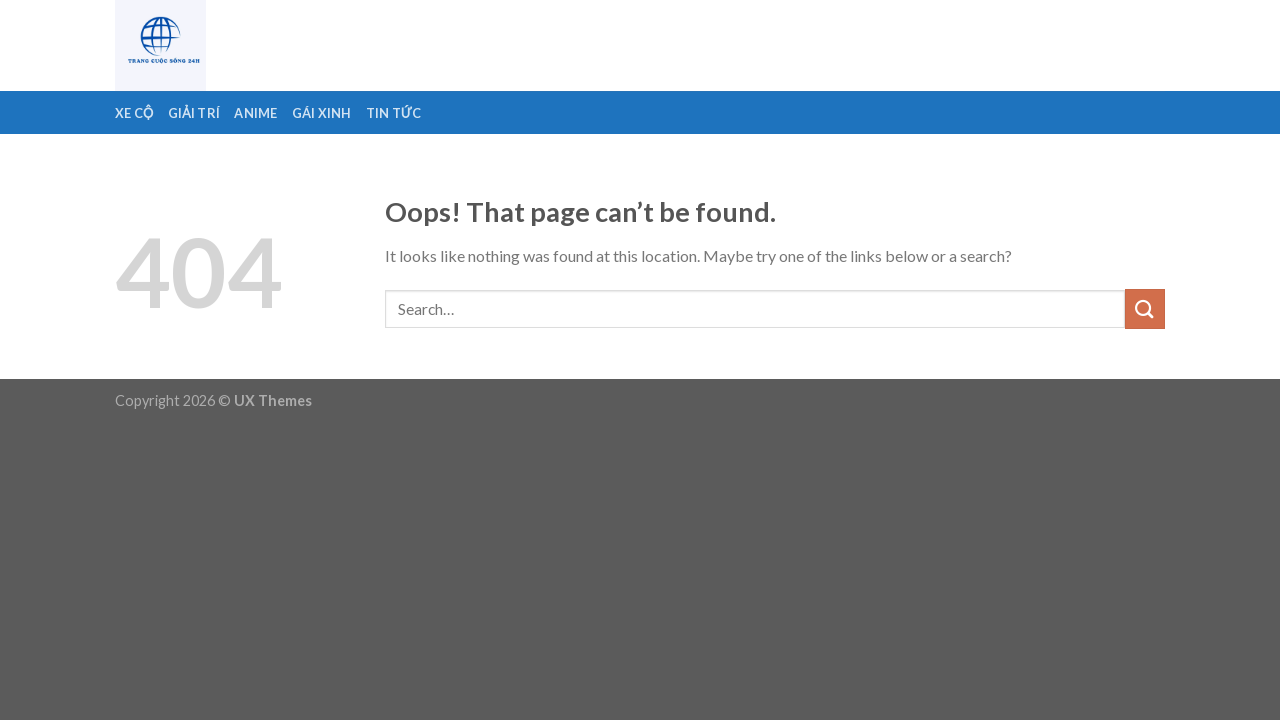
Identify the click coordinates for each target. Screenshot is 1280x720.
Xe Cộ (134, 113)
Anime (255, 113)
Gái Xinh (322, 113)
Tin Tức (394, 113)
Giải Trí (194, 113)
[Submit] (1145, 308)
